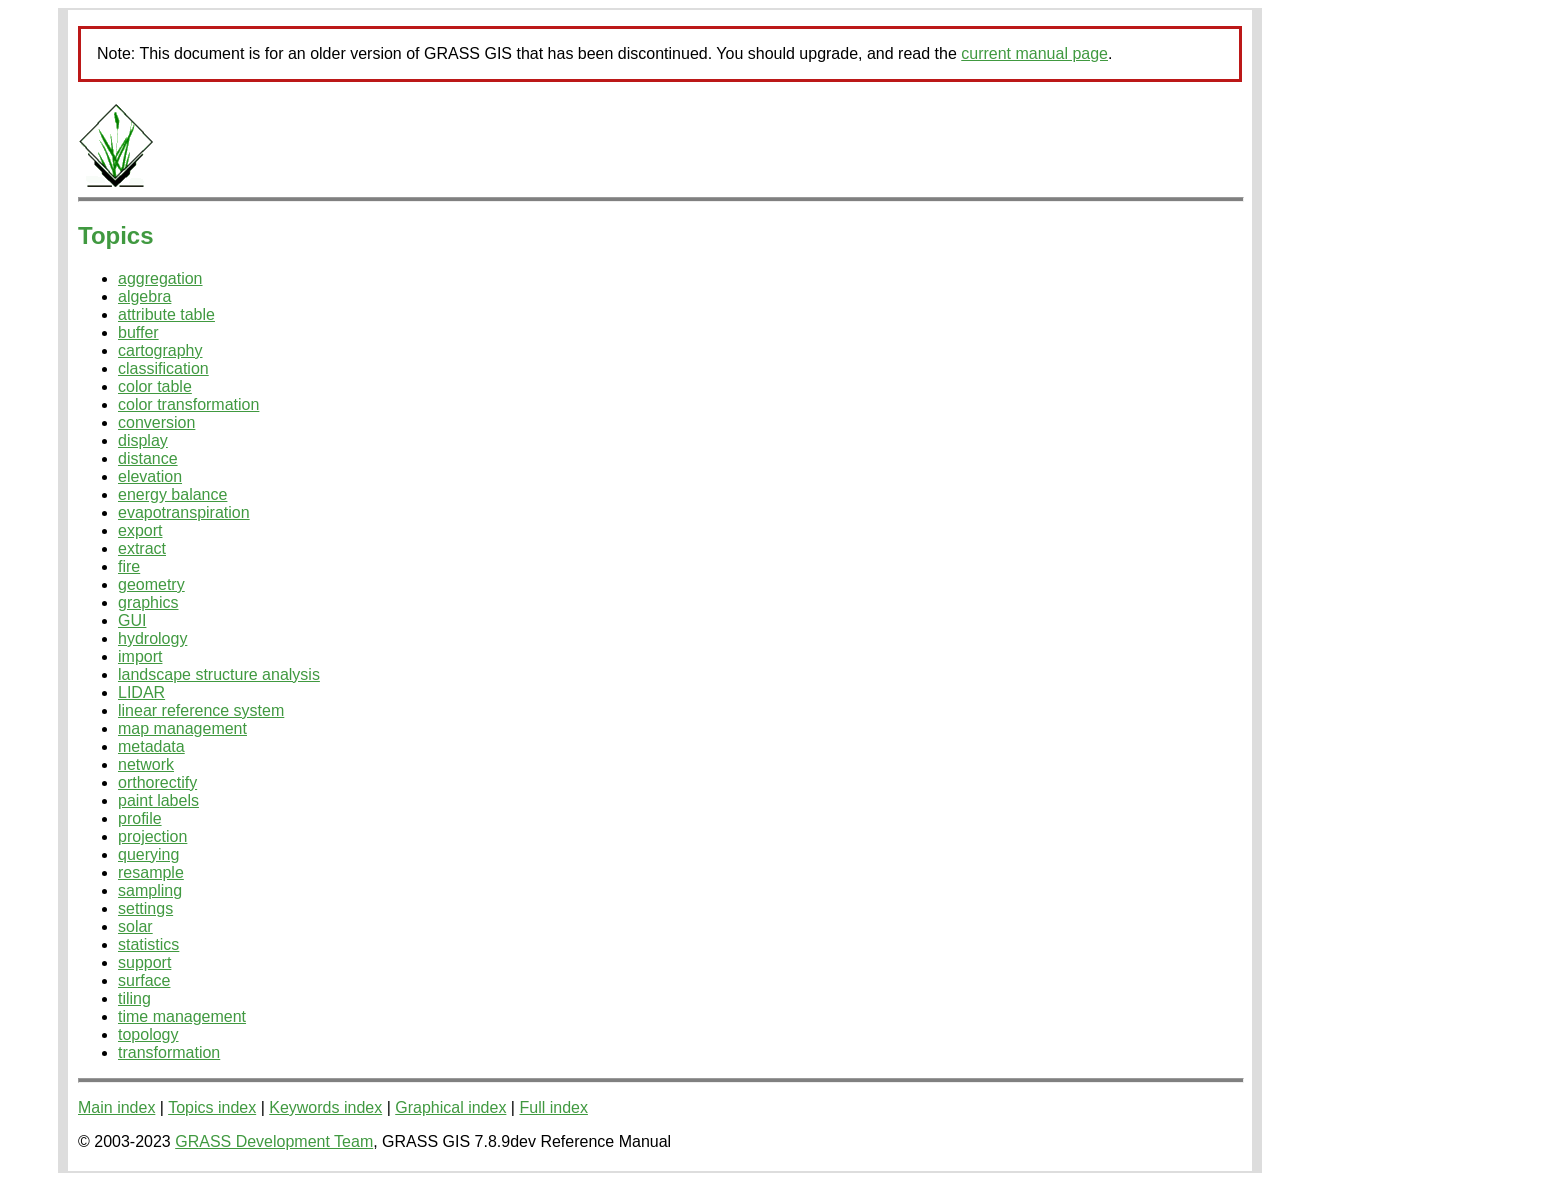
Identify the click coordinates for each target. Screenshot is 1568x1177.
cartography (160, 350)
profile (140, 818)
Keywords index (325, 1107)
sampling (150, 890)
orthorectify (157, 782)
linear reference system (201, 710)
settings (145, 908)
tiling (134, 998)
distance (148, 458)
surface (144, 980)
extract (142, 548)
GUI (132, 620)
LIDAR (141, 692)
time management (182, 1016)
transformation (169, 1052)
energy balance (172, 494)
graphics (148, 602)
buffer (138, 332)
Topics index (212, 1107)
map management (182, 728)
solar (135, 926)
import (140, 656)
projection (152, 836)
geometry (151, 584)
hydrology (152, 638)
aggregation (160, 278)
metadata (151, 746)
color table (155, 386)
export (140, 530)
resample (151, 872)
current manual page (1034, 53)
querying (148, 854)
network (146, 764)
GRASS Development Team (274, 1141)
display (143, 440)
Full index (553, 1107)
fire (129, 566)
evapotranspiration (184, 512)
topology (148, 1034)
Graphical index (450, 1107)
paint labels (158, 800)
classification (163, 368)
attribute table (166, 314)
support (144, 962)
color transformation (188, 404)
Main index (116, 1107)
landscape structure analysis (219, 674)
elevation (150, 476)
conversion (156, 422)
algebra (144, 296)
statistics (148, 944)
